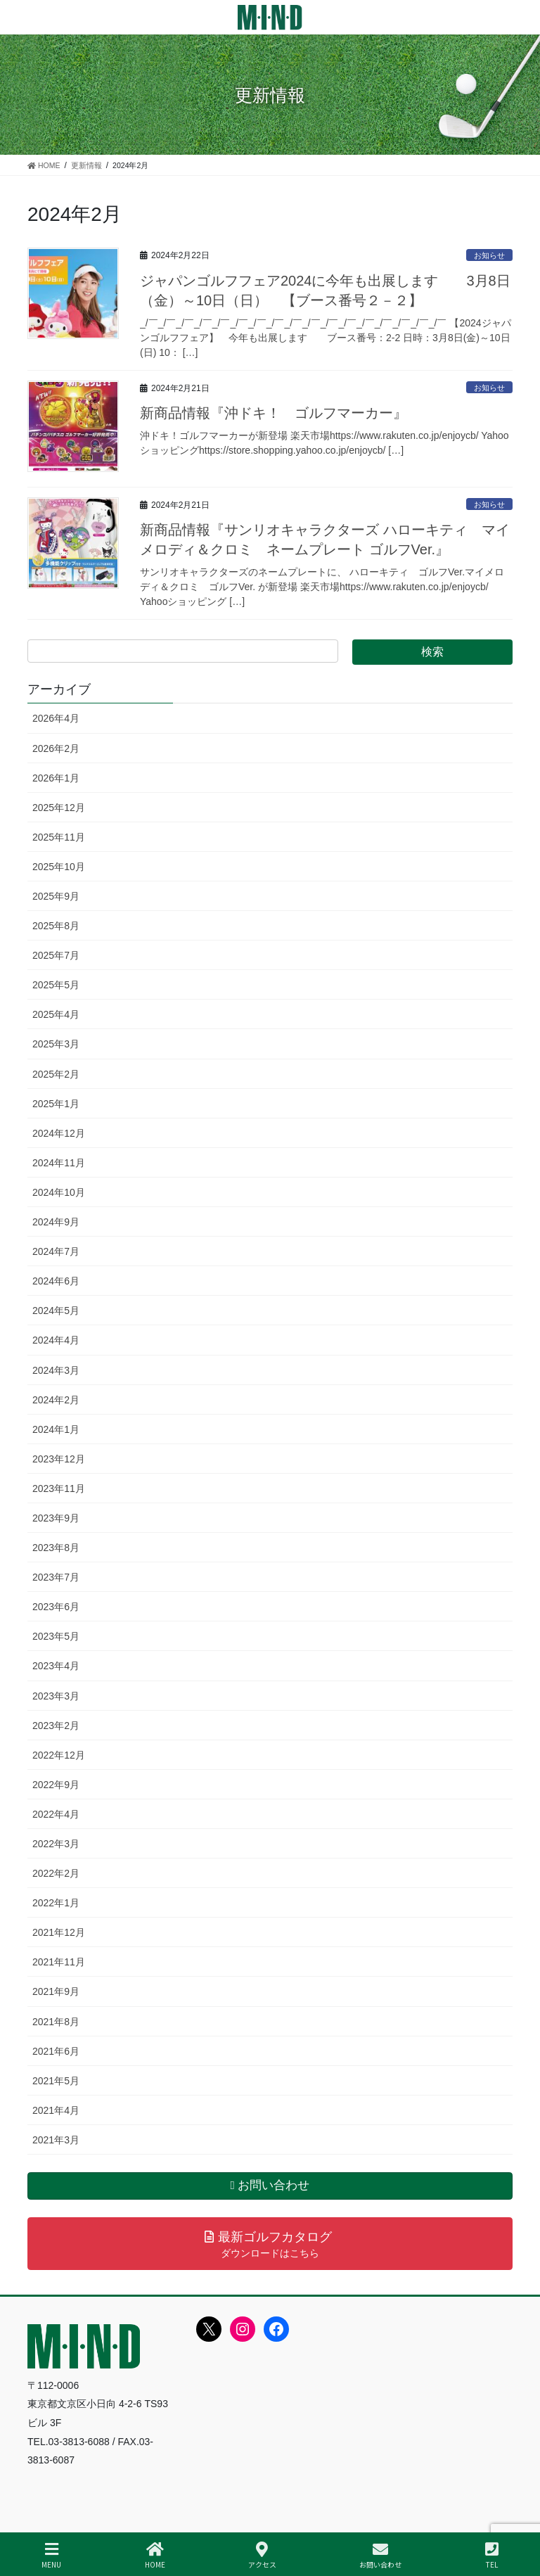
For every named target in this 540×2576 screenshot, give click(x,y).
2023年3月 (55, 1696)
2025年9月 (55, 896)
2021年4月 (55, 2110)
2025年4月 (55, 1014)
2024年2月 (55, 1399)
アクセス (262, 2555)
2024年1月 (55, 1429)
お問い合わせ (380, 2555)
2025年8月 (55, 925)
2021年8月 (55, 2021)
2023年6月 (55, 1606)
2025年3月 (55, 1044)
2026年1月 (55, 778)
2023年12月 (58, 1459)
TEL (492, 2555)
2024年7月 (55, 1251)
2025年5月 (55, 984)
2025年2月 (55, 1074)
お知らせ (489, 255)
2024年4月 (55, 1340)
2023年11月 (58, 1488)
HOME (155, 2555)
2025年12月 (58, 807)
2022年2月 (55, 1873)
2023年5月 (55, 1636)
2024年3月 (55, 1370)
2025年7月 (55, 955)
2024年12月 (58, 1133)
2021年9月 (55, 1991)
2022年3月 (55, 1843)
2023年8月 (55, 1547)
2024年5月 (55, 1310)
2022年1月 (55, 1902)
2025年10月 (58, 866)
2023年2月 (55, 1725)
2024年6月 (55, 1281)
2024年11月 (58, 1162)
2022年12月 (58, 1755)
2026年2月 (55, 748)
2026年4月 (55, 718)
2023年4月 (55, 1665)
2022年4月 (55, 1814)
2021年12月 (58, 1932)
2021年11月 (58, 1962)
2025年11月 (58, 837)
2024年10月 (58, 1192)
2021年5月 (55, 2080)
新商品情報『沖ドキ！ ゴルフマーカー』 (273, 413)
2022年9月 (55, 1784)
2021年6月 (55, 2051)
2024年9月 (55, 1222)
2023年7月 (55, 1577)
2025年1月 (55, 1103)
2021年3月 (55, 2139)
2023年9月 (55, 1518)
